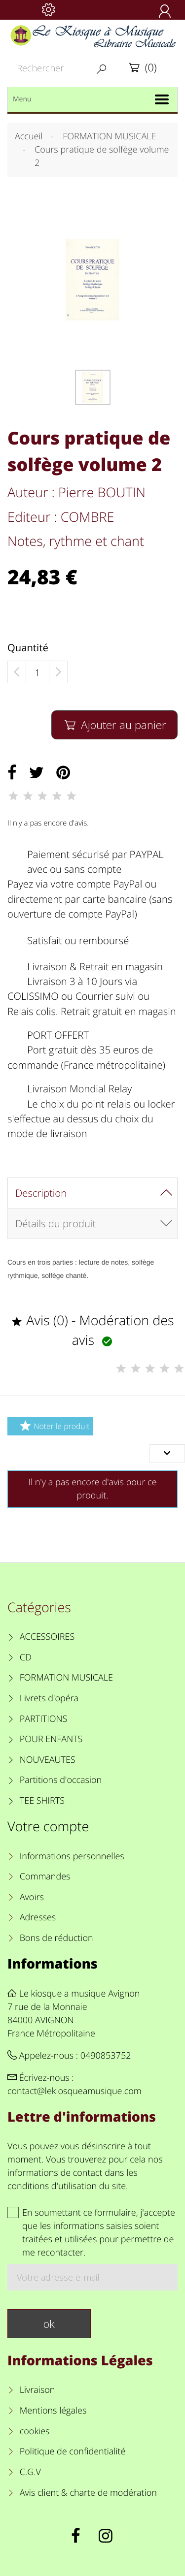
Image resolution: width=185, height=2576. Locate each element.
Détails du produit (55, 1223)
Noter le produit (53, 1425)
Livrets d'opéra (49, 1698)
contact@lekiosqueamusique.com (74, 2091)
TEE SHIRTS (42, 1801)
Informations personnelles (72, 1856)
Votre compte (48, 1826)
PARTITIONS (44, 1719)
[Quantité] (37, 672)
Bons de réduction (56, 1938)
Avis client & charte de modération (88, 2493)
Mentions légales (53, 2411)
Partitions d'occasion (61, 1780)
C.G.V (30, 2472)
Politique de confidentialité (73, 2451)
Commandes (45, 1876)
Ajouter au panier (114, 724)
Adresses (38, 1917)
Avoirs (32, 1897)
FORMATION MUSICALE (66, 1678)
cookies (35, 2431)
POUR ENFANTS (51, 1739)
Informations (52, 1963)
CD (26, 1657)
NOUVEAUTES (47, 1760)
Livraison (37, 2390)
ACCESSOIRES (47, 1637)
